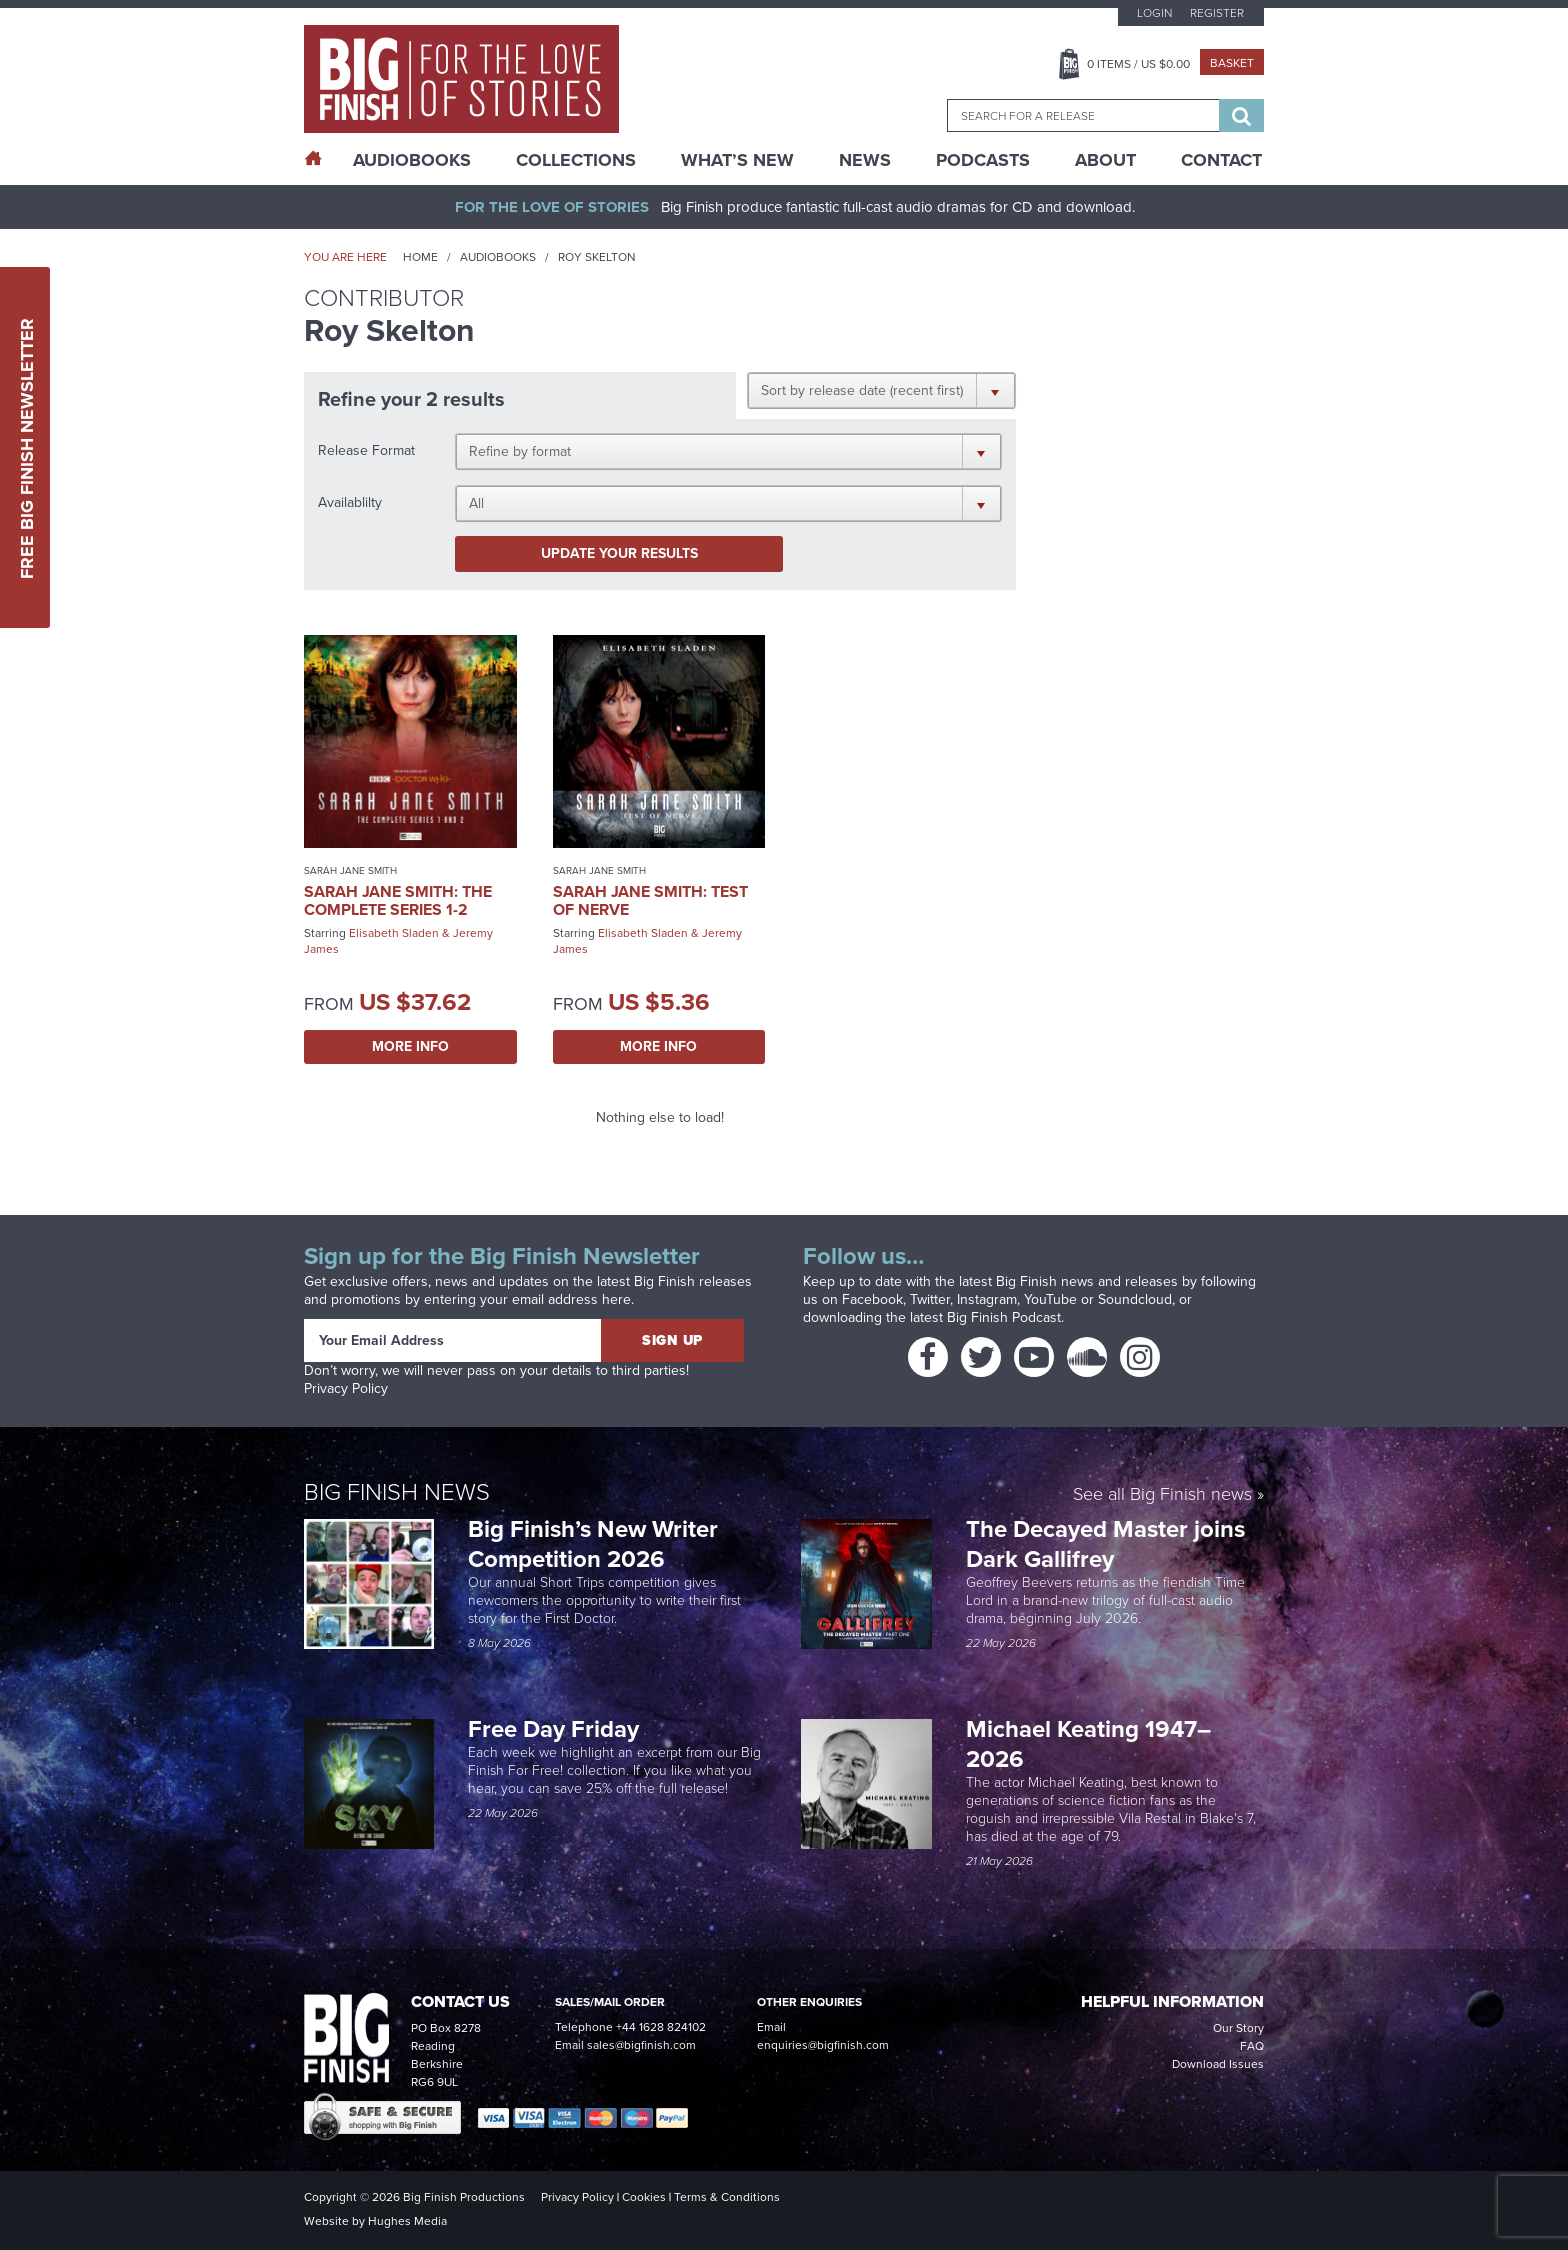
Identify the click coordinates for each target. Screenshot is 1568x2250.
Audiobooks (498, 257)
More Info (410, 1046)
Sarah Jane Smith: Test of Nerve (650, 900)
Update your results (619, 553)
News (865, 160)
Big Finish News (397, 1492)
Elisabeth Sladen (394, 933)
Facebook (872, 1299)
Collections (576, 160)
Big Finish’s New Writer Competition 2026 (593, 1544)
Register (1217, 13)
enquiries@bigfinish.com (823, 2045)
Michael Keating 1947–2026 (1088, 1744)
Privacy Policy (346, 1388)
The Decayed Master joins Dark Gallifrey (1105, 1544)
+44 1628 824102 (661, 2027)
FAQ (1252, 2046)
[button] (881, 390)
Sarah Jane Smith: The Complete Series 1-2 (398, 900)
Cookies (644, 2197)
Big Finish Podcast (1004, 1317)
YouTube (1050, 1299)
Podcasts (983, 160)
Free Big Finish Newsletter (27, 447)
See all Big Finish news (1162, 1495)
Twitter (930, 1299)
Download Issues (1218, 2064)
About (1105, 160)
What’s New (737, 160)
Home (420, 257)
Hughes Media (407, 2221)
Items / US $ (1138, 64)
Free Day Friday (553, 1729)
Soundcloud (1135, 1299)
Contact (1221, 160)
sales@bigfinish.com (641, 2045)
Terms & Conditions (727, 2197)
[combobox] (1083, 115)
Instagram (987, 1299)
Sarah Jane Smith (350, 870)
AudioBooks (412, 160)
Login (1154, 13)
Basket (1232, 63)
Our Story (1238, 2028)
